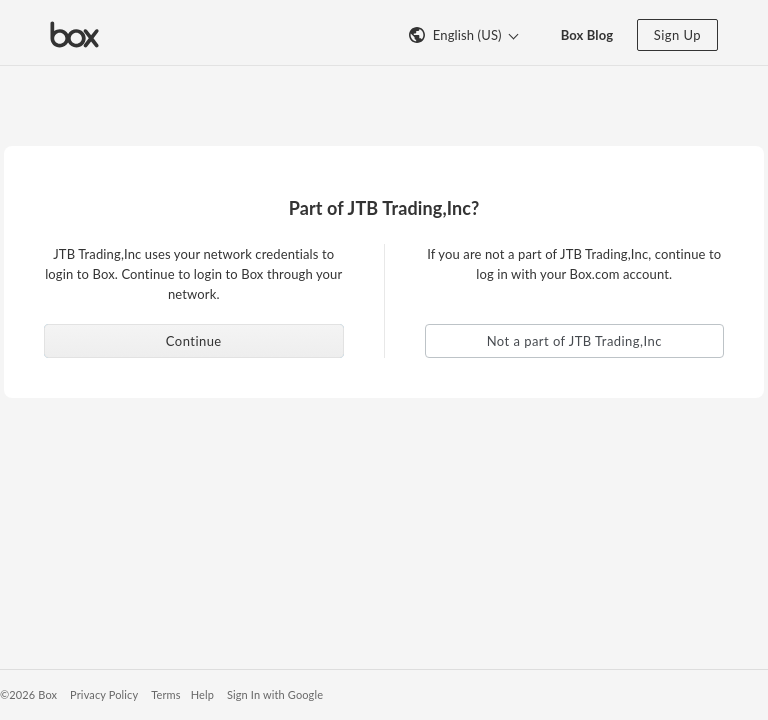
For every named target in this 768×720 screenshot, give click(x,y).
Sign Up (677, 35)
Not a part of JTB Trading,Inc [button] (574, 341)
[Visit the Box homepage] (74, 33)
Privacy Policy (104, 694)
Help (202, 694)
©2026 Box (28, 694)
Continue (194, 341)
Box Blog (587, 35)
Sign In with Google (275, 694)
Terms (165, 694)
